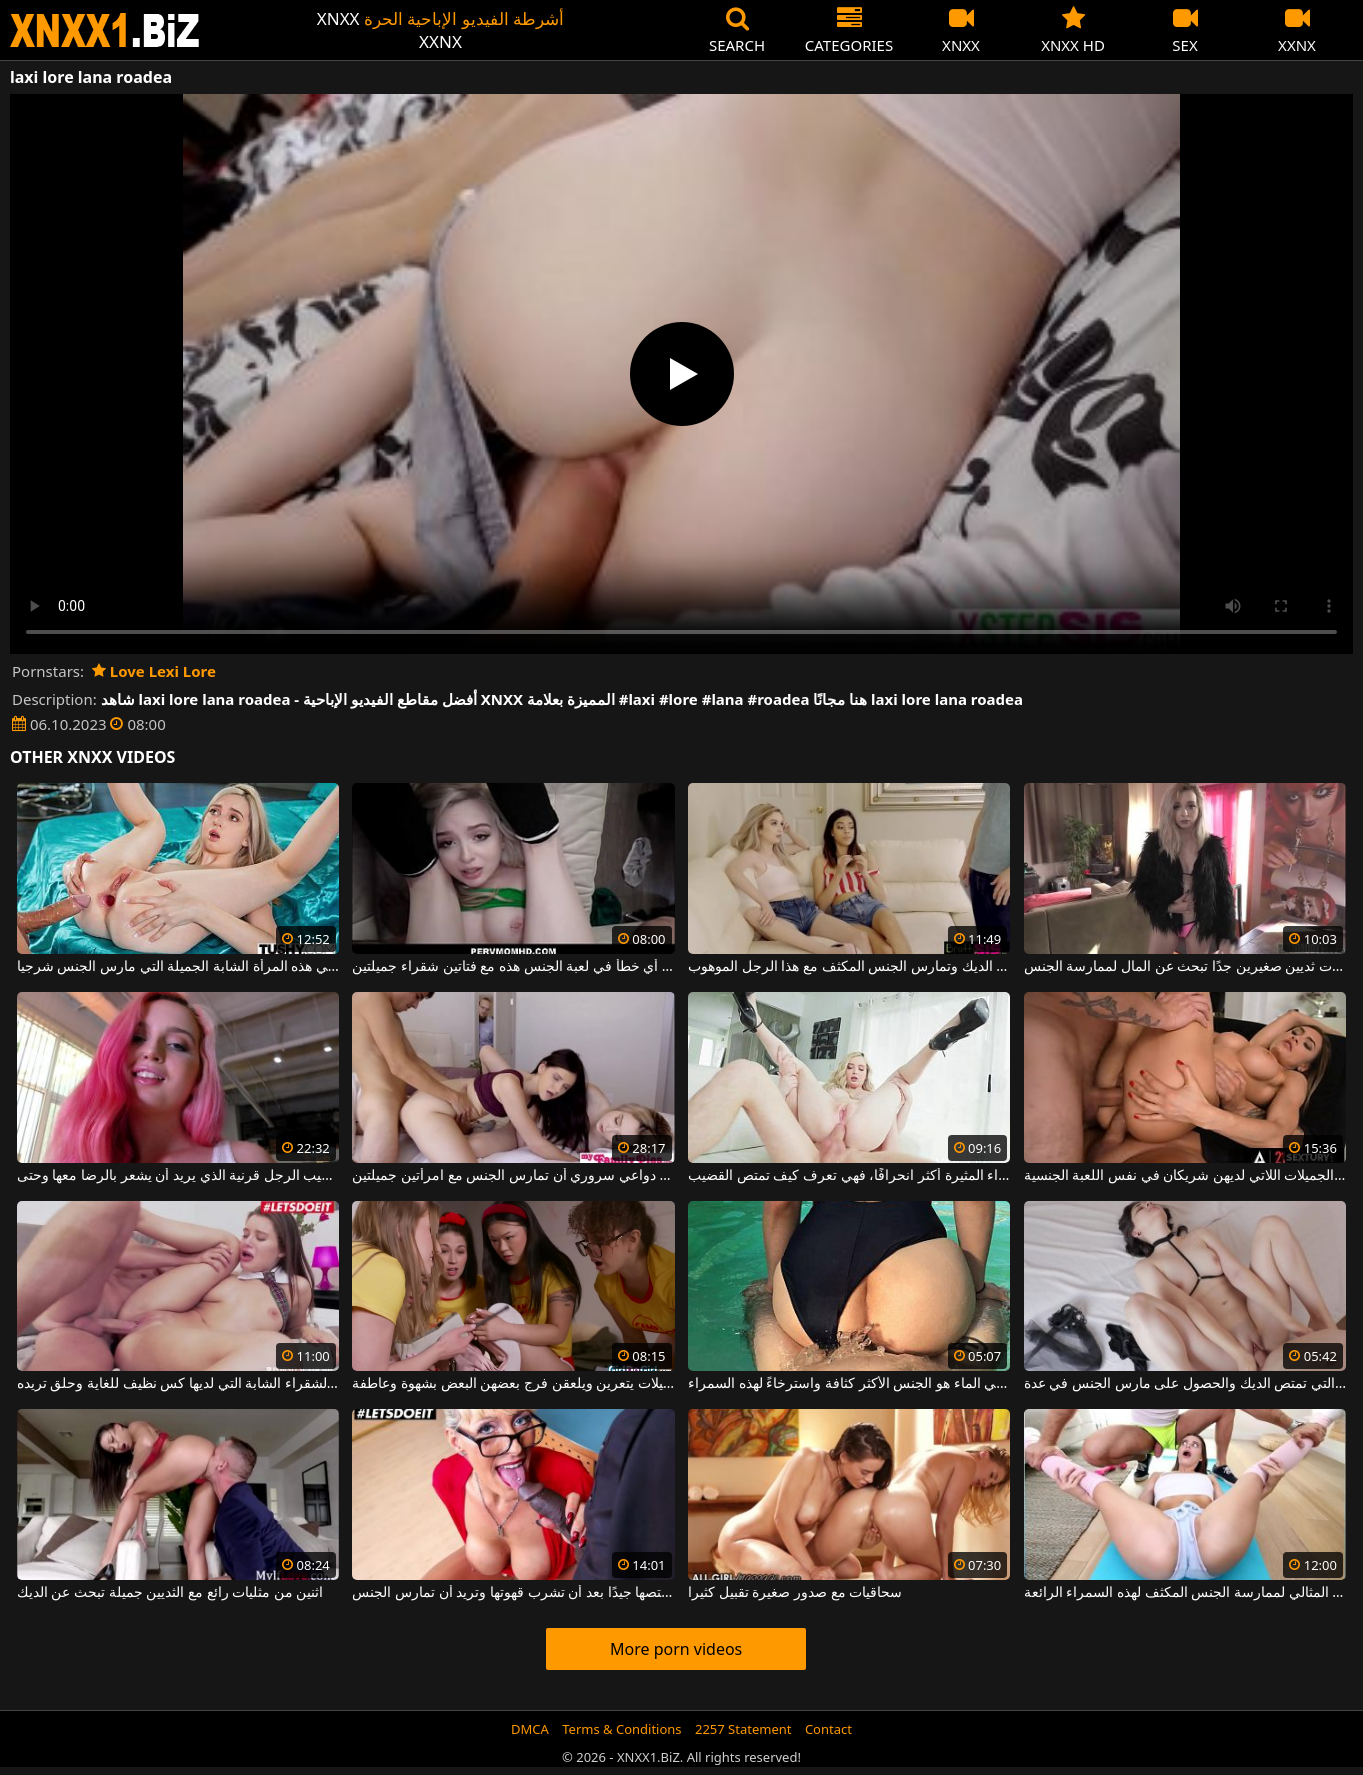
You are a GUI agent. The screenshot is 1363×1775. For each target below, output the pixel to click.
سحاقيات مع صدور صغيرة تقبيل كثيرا (795, 1593)
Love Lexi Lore (154, 671)
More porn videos (676, 1649)
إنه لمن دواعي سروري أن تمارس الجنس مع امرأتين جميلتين (513, 1176)
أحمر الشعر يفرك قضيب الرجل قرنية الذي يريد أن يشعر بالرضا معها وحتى (178, 1176)
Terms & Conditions (621, 1729)
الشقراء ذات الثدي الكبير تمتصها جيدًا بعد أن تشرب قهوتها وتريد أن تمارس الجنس (513, 1593)
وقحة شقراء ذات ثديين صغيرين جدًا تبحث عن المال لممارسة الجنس (1185, 967)
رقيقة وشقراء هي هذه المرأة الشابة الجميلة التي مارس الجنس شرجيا (178, 967)
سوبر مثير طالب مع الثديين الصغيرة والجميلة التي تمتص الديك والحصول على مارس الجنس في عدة (1185, 1384)
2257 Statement (743, 1729)
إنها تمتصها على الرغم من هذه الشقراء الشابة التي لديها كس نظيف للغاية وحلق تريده (178, 1384)
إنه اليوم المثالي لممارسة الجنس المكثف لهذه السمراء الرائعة (1185, 1593)
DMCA (530, 1729)
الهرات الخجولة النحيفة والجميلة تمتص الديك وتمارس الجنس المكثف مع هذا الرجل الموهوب (849, 967)
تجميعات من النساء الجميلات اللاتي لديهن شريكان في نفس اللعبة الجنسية (1185, 1176)
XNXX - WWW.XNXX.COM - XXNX (105, 30)
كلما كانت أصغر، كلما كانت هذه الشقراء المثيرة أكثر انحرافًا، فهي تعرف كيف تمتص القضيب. (849, 1176)
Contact (828, 1729)
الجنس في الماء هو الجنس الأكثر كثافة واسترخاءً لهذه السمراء (849, 1384)
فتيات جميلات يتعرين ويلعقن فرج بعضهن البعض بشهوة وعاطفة (513, 1384)
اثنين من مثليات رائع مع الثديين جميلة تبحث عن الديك (170, 1593)
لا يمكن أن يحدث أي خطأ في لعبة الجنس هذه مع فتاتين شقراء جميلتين (513, 967)
